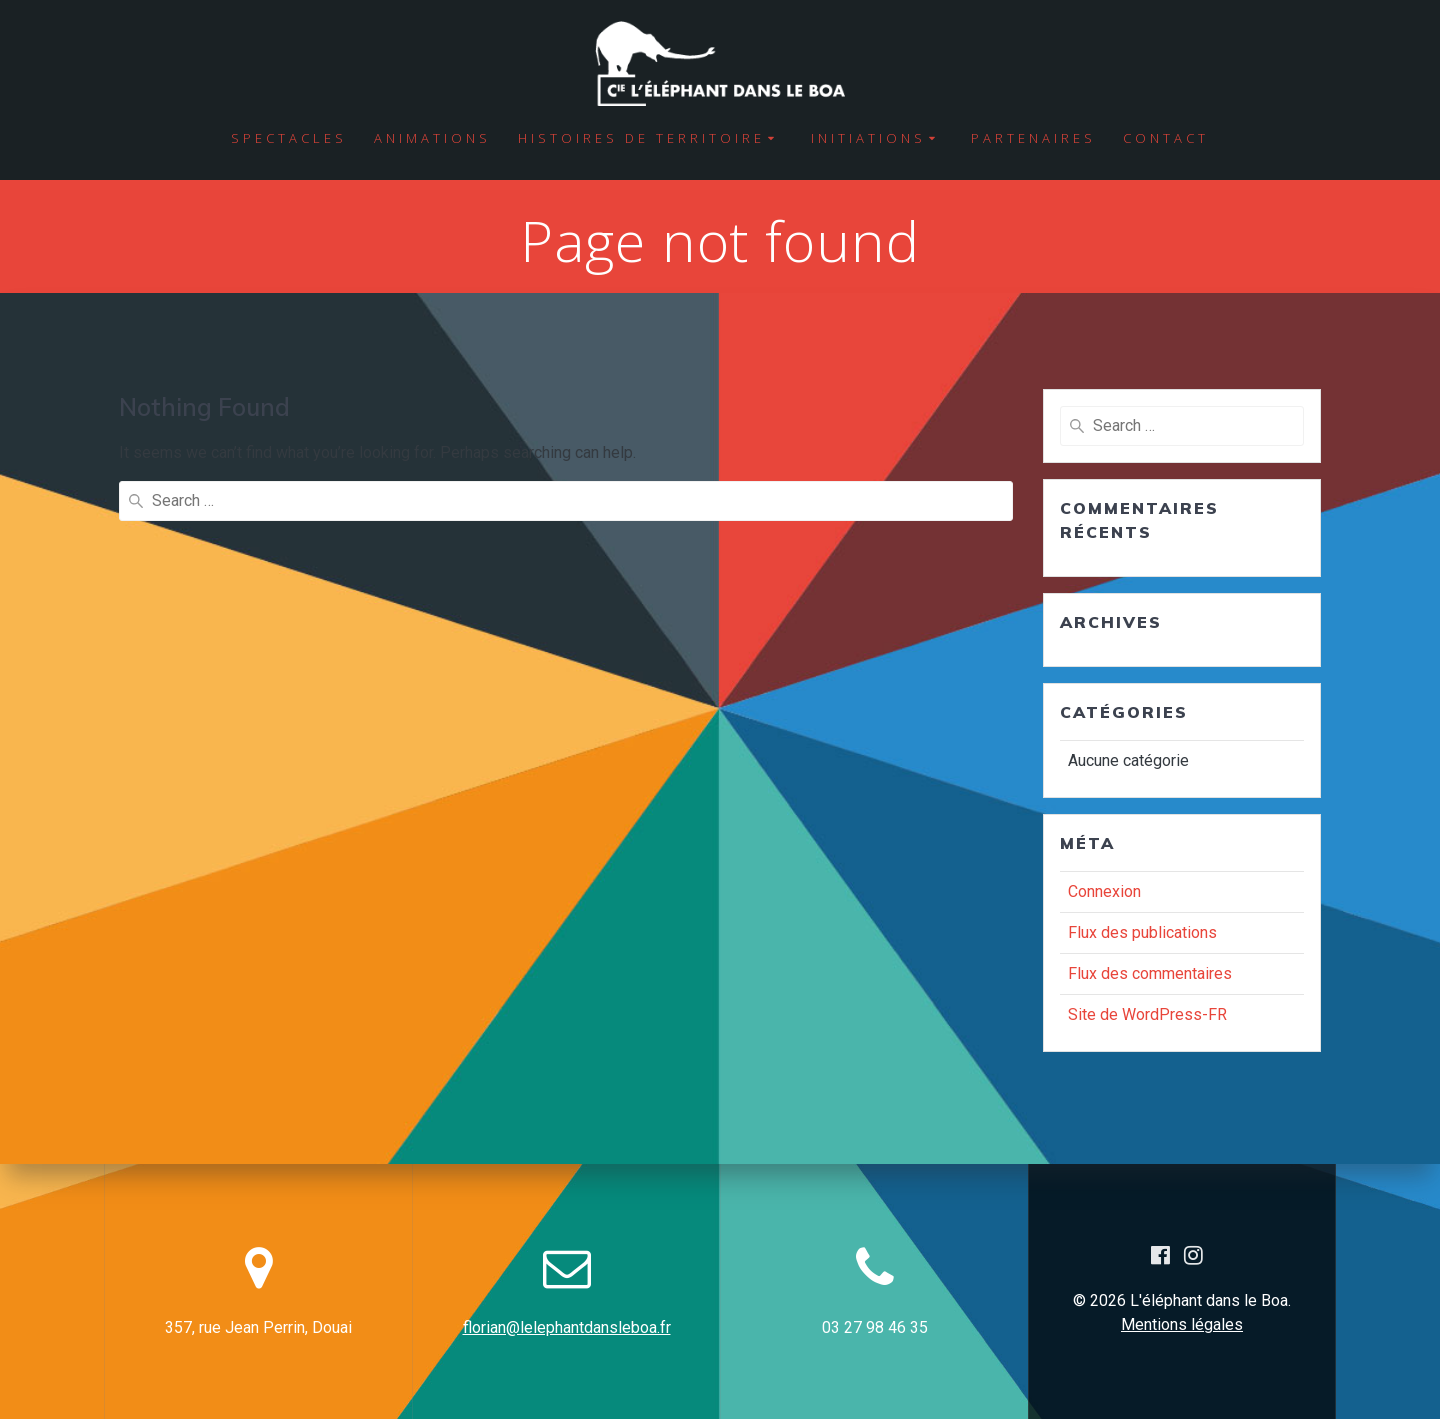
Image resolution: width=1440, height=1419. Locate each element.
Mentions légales (1182, 1324)
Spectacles (289, 138)
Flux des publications (1142, 932)
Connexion (1104, 891)
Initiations (868, 138)
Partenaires (1033, 138)
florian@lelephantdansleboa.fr (567, 1327)
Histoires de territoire (641, 138)
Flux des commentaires (1150, 973)
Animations (432, 138)
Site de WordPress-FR (1147, 1014)
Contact (1166, 138)
